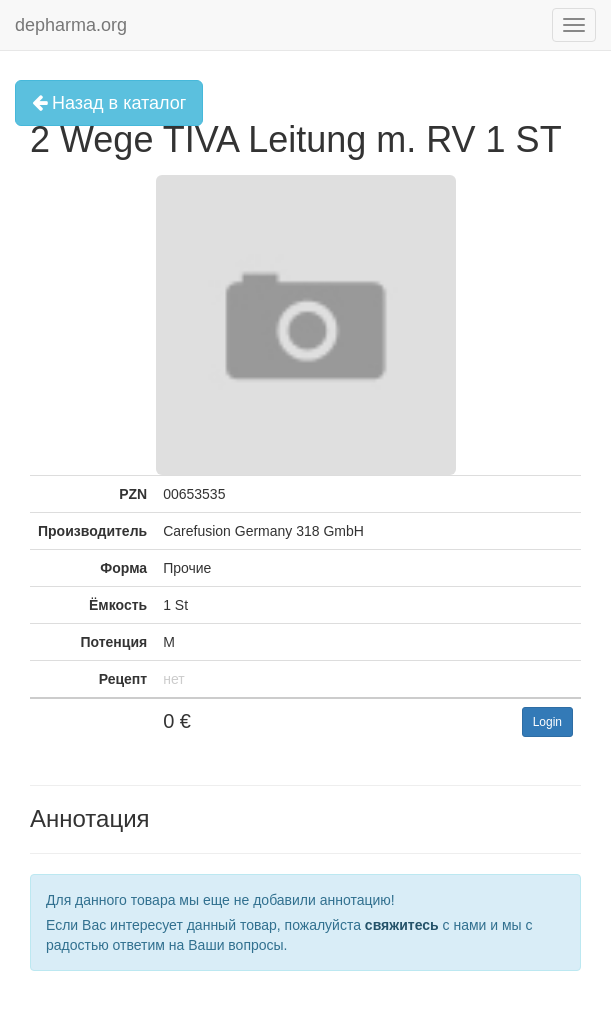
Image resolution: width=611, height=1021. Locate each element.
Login (547, 722)
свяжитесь (402, 925)
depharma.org (71, 25)
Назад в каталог (109, 103)
